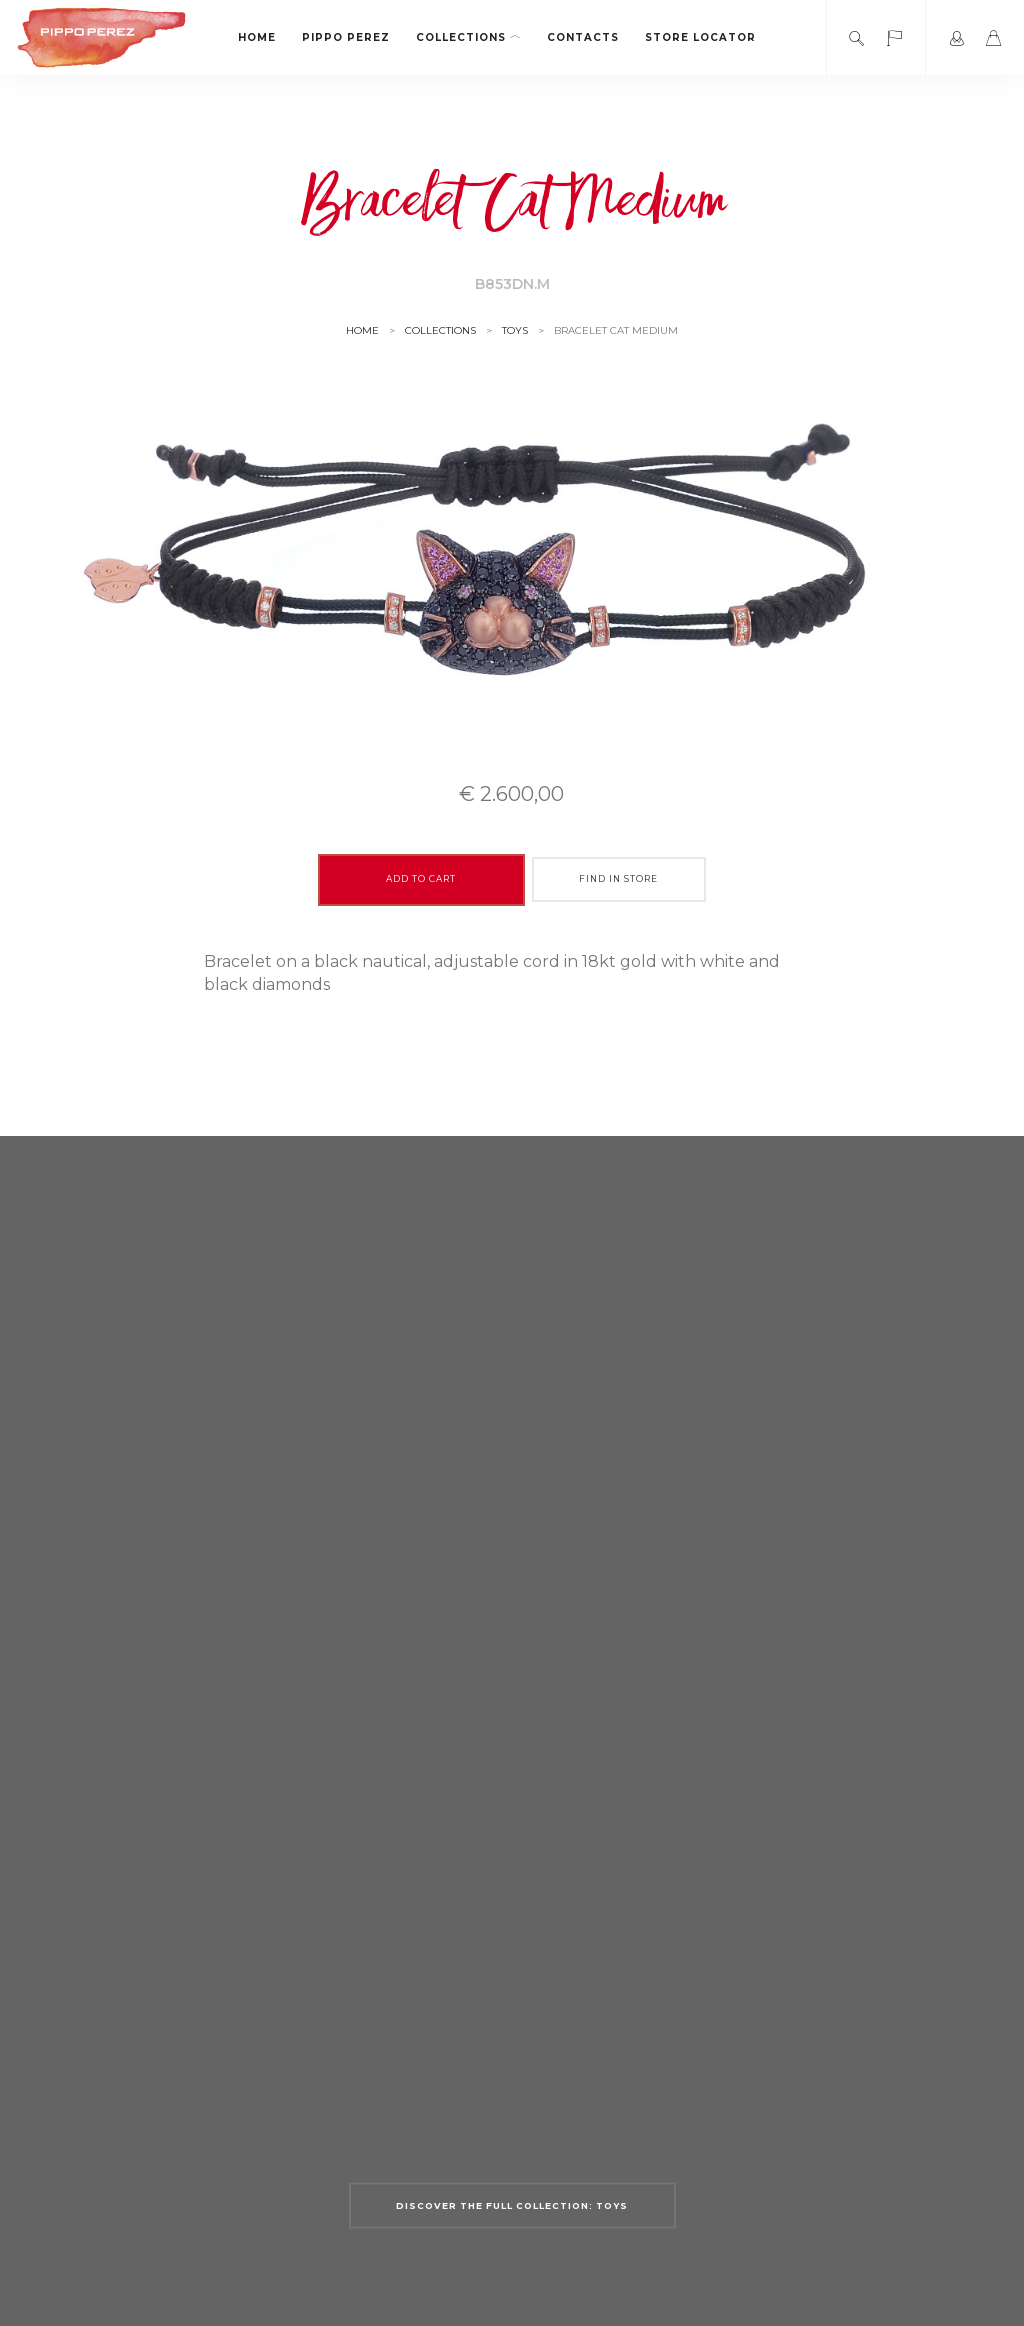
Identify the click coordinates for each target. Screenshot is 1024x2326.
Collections (468, 37)
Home (257, 37)
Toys (515, 330)
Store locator (700, 37)
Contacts (583, 37)
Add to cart (421, 879)
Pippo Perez (346, 37)
